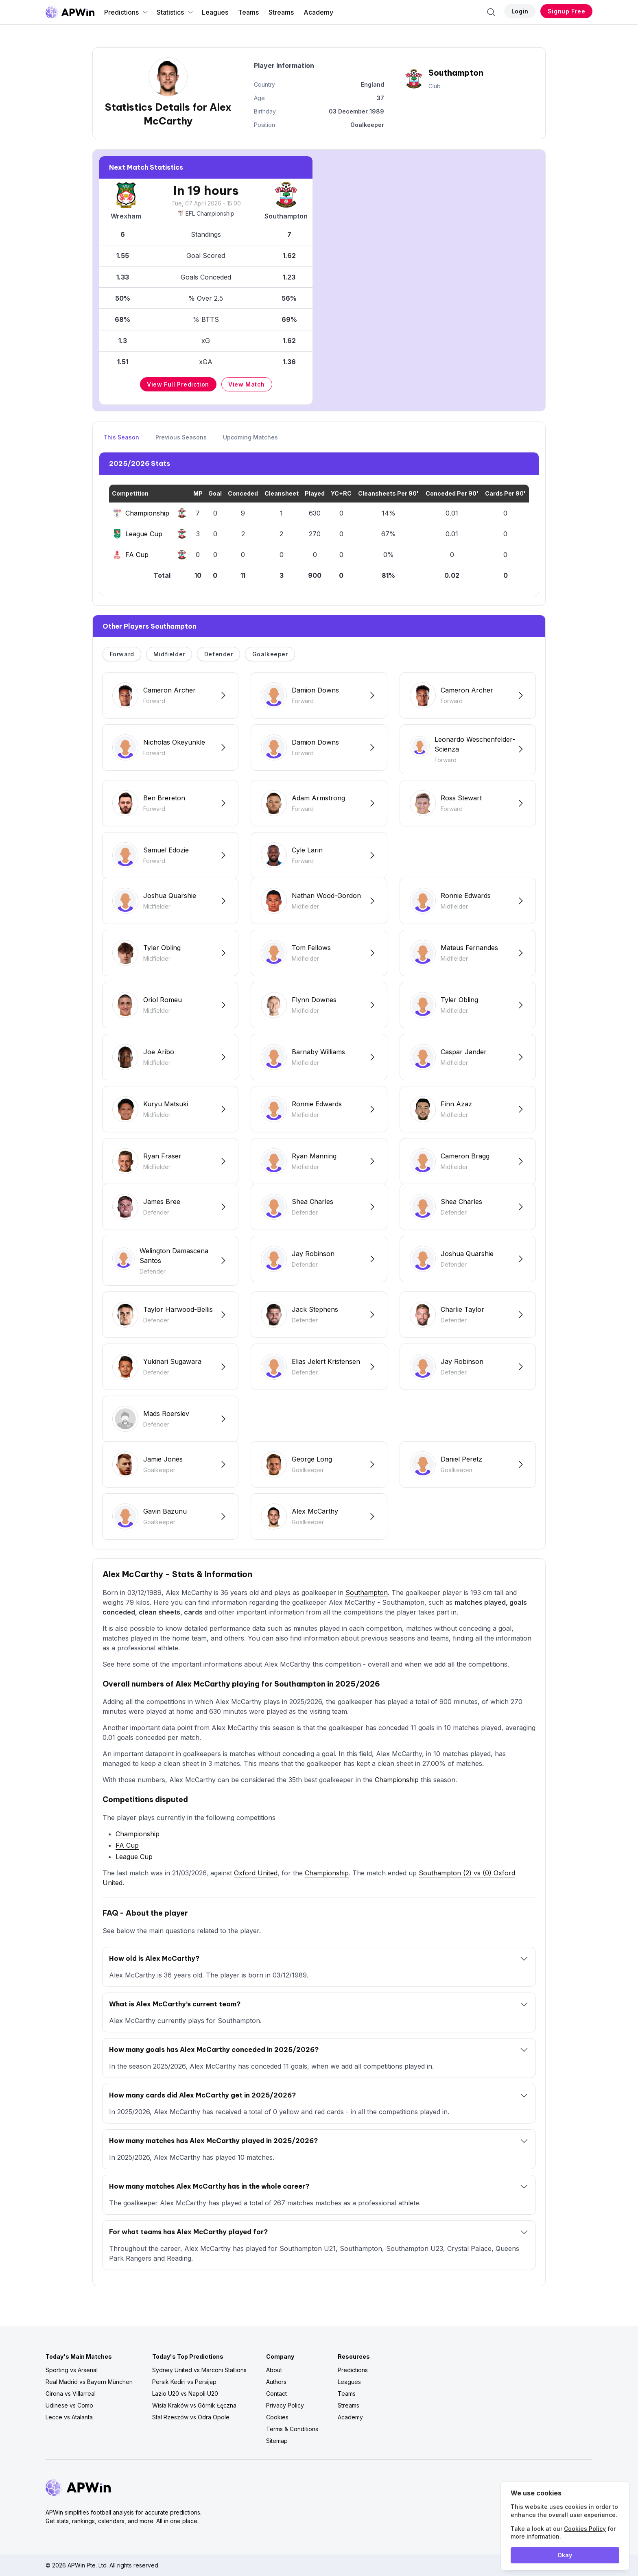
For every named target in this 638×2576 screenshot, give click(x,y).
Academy (318, 12)
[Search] (491, 12)
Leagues (215, 12)
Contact (276, 2393)
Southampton (366, 1592)
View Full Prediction (178, 384)
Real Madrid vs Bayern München (89, 2381)
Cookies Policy (585, 2528)
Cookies (277, 2417)
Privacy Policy (285, 2405)
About (274, 2369)
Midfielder (169, 654)
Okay (564, 2555)
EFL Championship (205, 213)
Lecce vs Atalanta (69, 2417)
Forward (122, 654)
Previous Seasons (181, 437)
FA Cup (127, 1845)
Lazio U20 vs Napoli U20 (185, 2393)
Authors (276, 2381)
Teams (248, 12)
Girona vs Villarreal (71, 2393)
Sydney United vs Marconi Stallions (199, 2369)
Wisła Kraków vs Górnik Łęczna (194, 2405)
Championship (397, 1780)
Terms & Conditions (292, 2428)
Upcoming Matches (250, 437)
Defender (218, 654)
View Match (246, 384)
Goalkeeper (270, 654)
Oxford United (255, 1873)
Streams (281, 12)
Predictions (126, 12)
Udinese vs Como (69, 2405)
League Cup (134, 1857)
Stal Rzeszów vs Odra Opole (190, 2417)
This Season (121, 437)
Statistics (175, 12)
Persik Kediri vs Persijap (184, 2381)
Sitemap (277, 2440)
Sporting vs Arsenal (72, 2369)
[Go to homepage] (70, 12)
